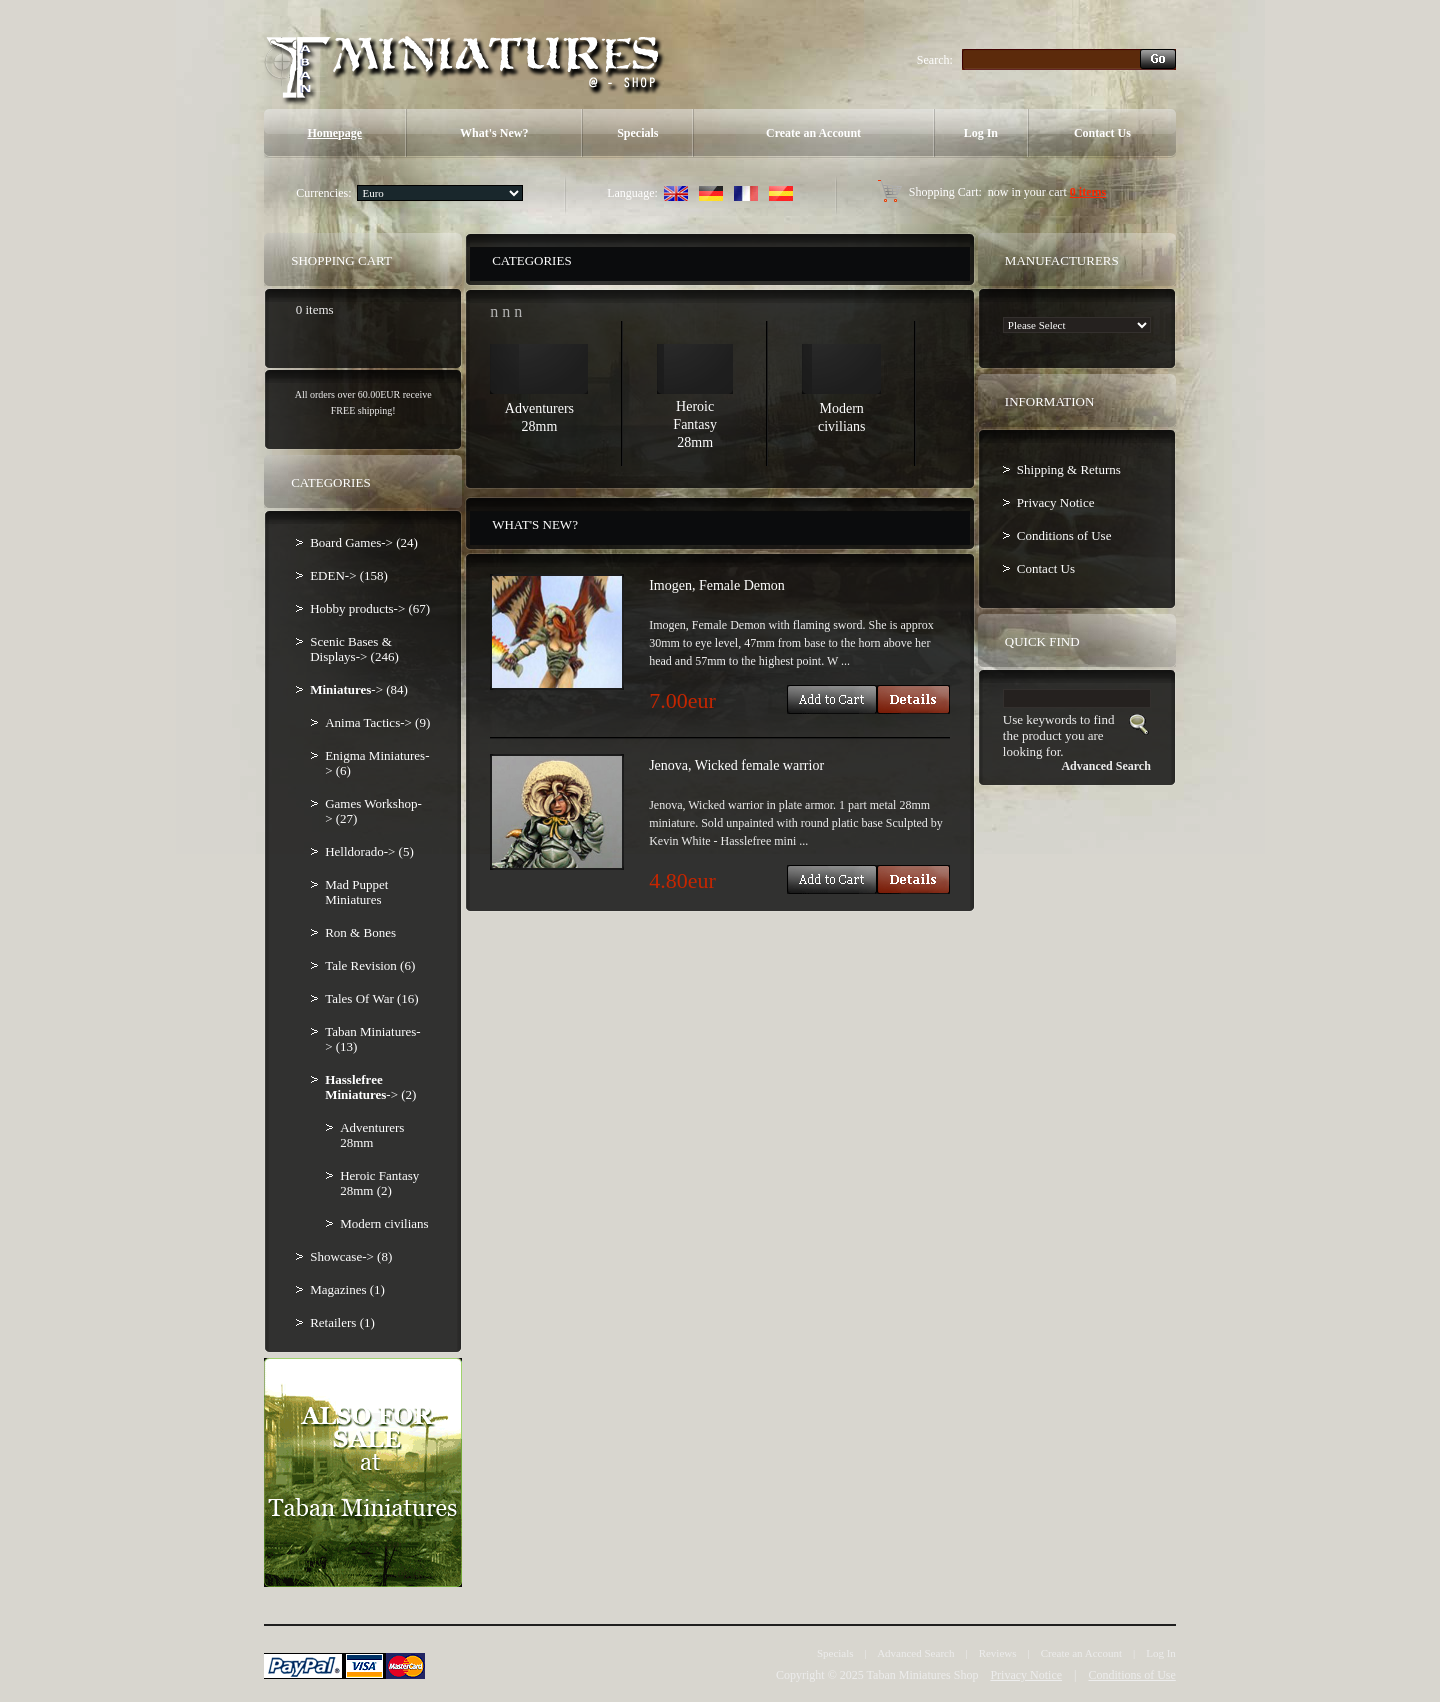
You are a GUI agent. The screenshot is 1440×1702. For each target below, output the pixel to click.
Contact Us (1102, 133)
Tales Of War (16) (371, 998)
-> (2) (370, 1087)
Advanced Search (915, 1653)
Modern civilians (384, 1223)
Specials (637, 133)
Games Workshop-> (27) (373, 811)
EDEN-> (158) (349, 575)
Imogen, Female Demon (717, 585)
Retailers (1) (342, 1322)
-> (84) (359, 689)
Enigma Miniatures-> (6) (377, 763)
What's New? (494, 133)
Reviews (998, 1653)
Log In (981, 133)
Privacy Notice (1056, 502)
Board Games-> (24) (364, 542)
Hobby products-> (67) (370, 608)
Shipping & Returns (1069, 469)
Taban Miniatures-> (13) (372, 1039)
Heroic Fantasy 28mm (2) (379, 1183)
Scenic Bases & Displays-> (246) (354, 649)
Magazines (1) (347, 1289)
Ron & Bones (360, 932)
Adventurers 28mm (372, 1135)
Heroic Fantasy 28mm (695, 424)
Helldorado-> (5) (369, 851)
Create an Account (813, 133)
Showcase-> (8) (351, 1256)
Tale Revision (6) (370, 965)
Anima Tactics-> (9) (377, 722)
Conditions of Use (1064, 535)
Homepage (334, 133)
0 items (1088, 192)
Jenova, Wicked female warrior (736, 765)
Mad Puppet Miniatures (356, 892)
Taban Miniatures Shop (923, 1675)
